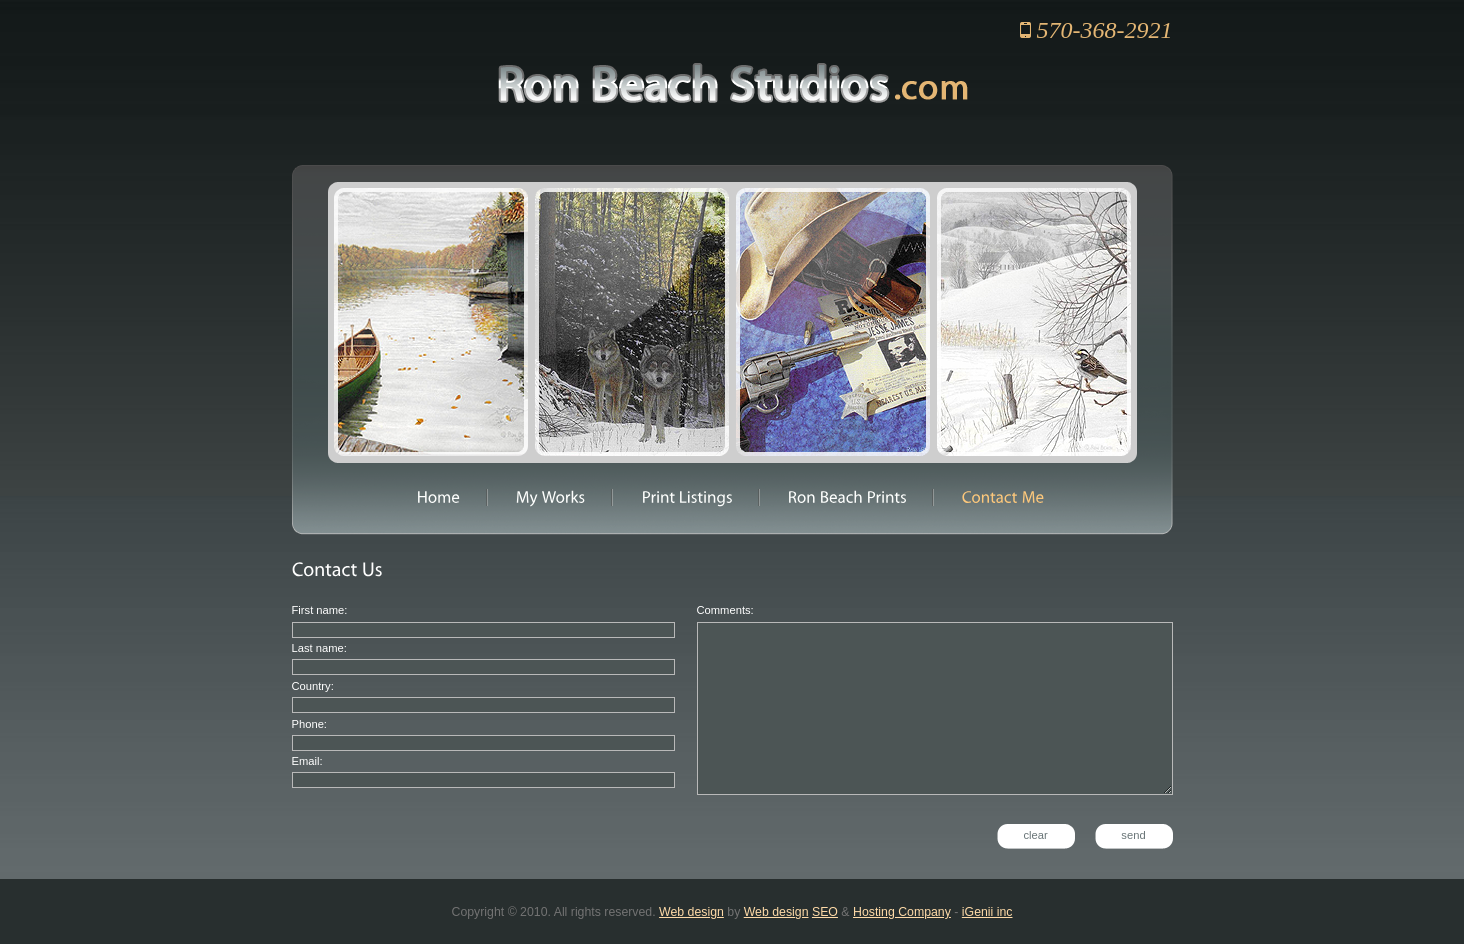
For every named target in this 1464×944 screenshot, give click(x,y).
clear (1035, 835)
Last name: (319, 648)
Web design (691, 912)
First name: (320, 610)
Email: (307, 761)
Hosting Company (902, 912)
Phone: (309, 724)
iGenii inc (987, 912)
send (1133, 835)
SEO (825, 912)
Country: (313, 686)
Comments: (725, 610)
